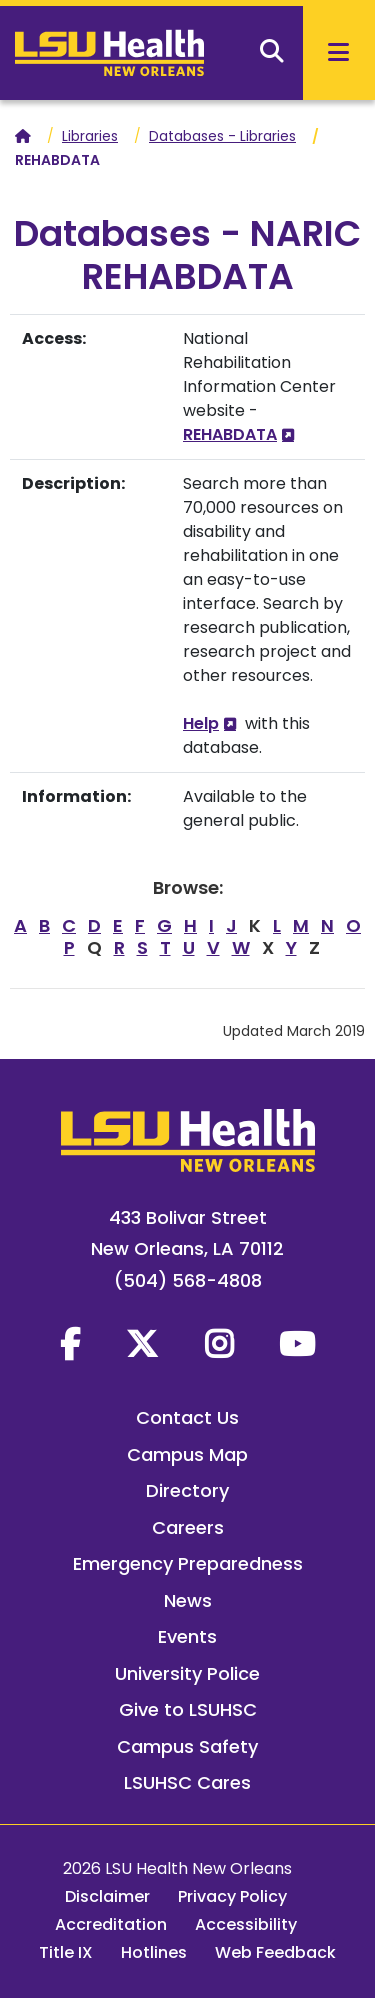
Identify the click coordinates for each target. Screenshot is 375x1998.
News (188, 1600)
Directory (187, 1490)
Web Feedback (275, 1952)
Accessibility (246, 1924)
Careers (188, 1527)
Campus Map (187, 1454)
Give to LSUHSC (188, 1709)
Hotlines (154, 1952)
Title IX (66, 1952)
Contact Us (187, 1417)
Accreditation (111, 1924)
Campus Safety (187, 1746)
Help (201, 723)
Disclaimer (107, 1896)
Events (187, 1636)
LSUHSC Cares (187, 1782)
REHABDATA (230, 434)
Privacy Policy (232, 1896)
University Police (187, 1673)
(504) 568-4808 (188, 1280)
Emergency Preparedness (188, 1563)
